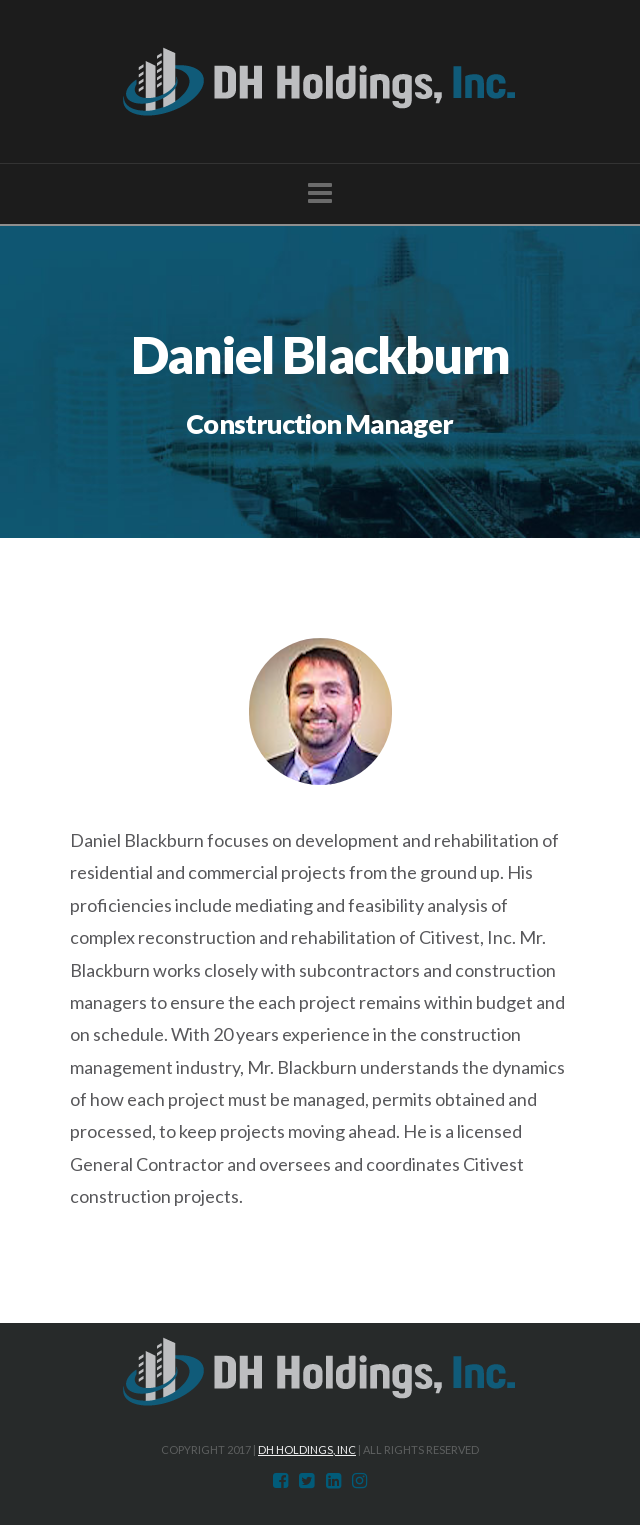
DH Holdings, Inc (307, 1449)
